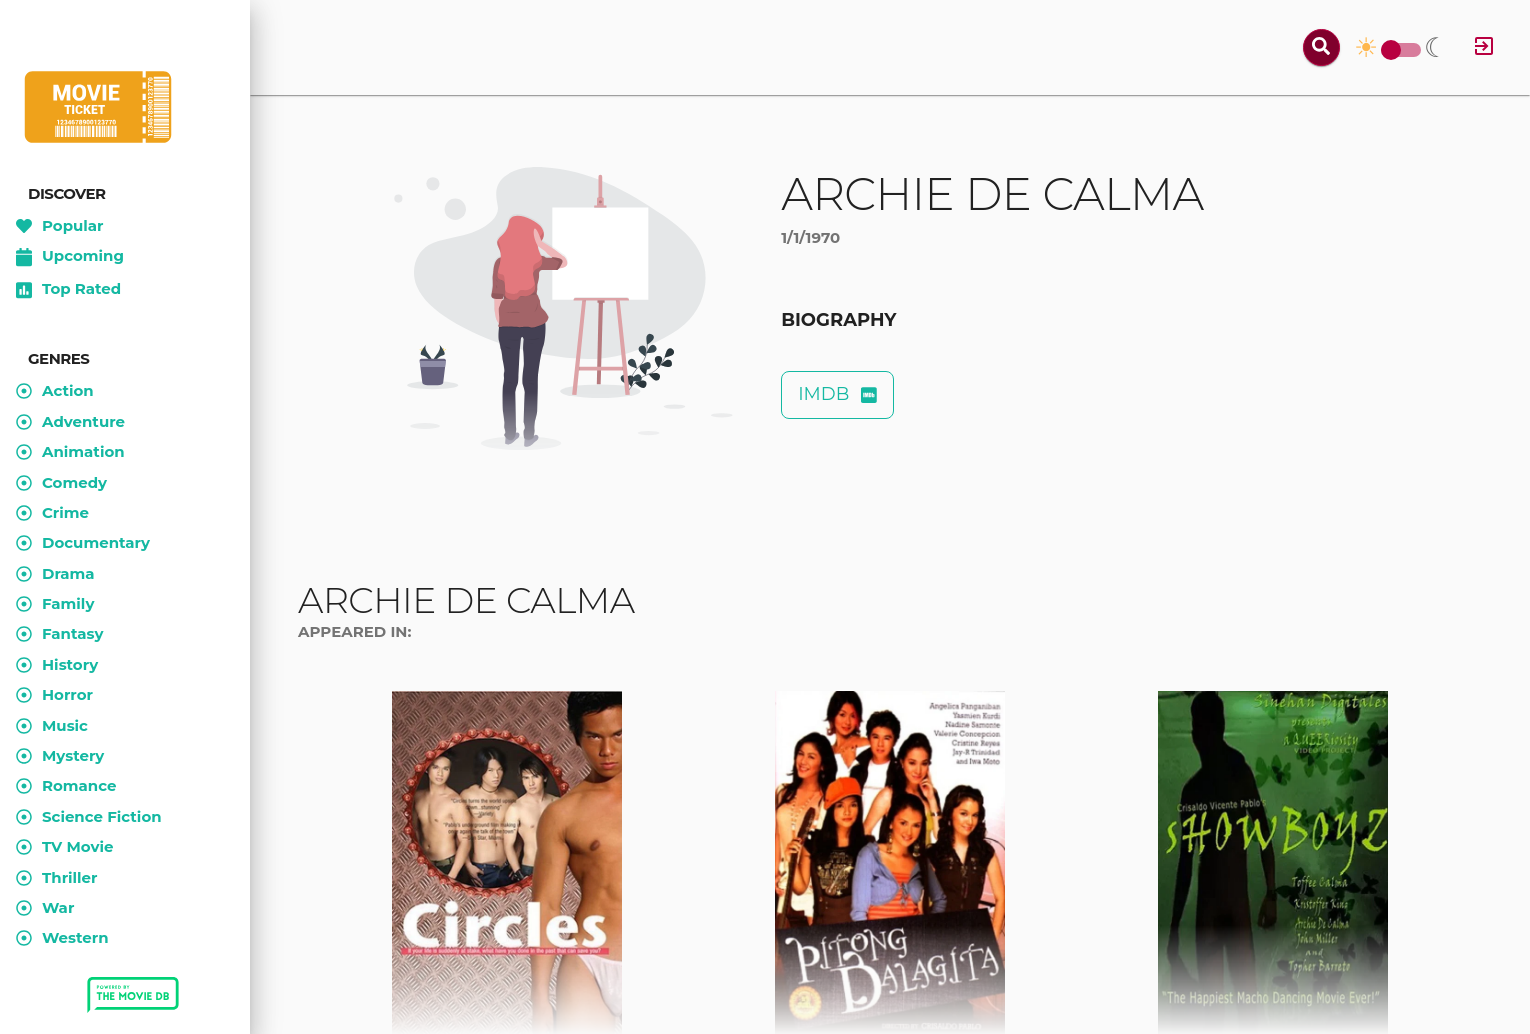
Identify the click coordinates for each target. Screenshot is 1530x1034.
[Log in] (1484, 47)
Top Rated (68, 290)
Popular (60, 226)
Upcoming (70, 257)
